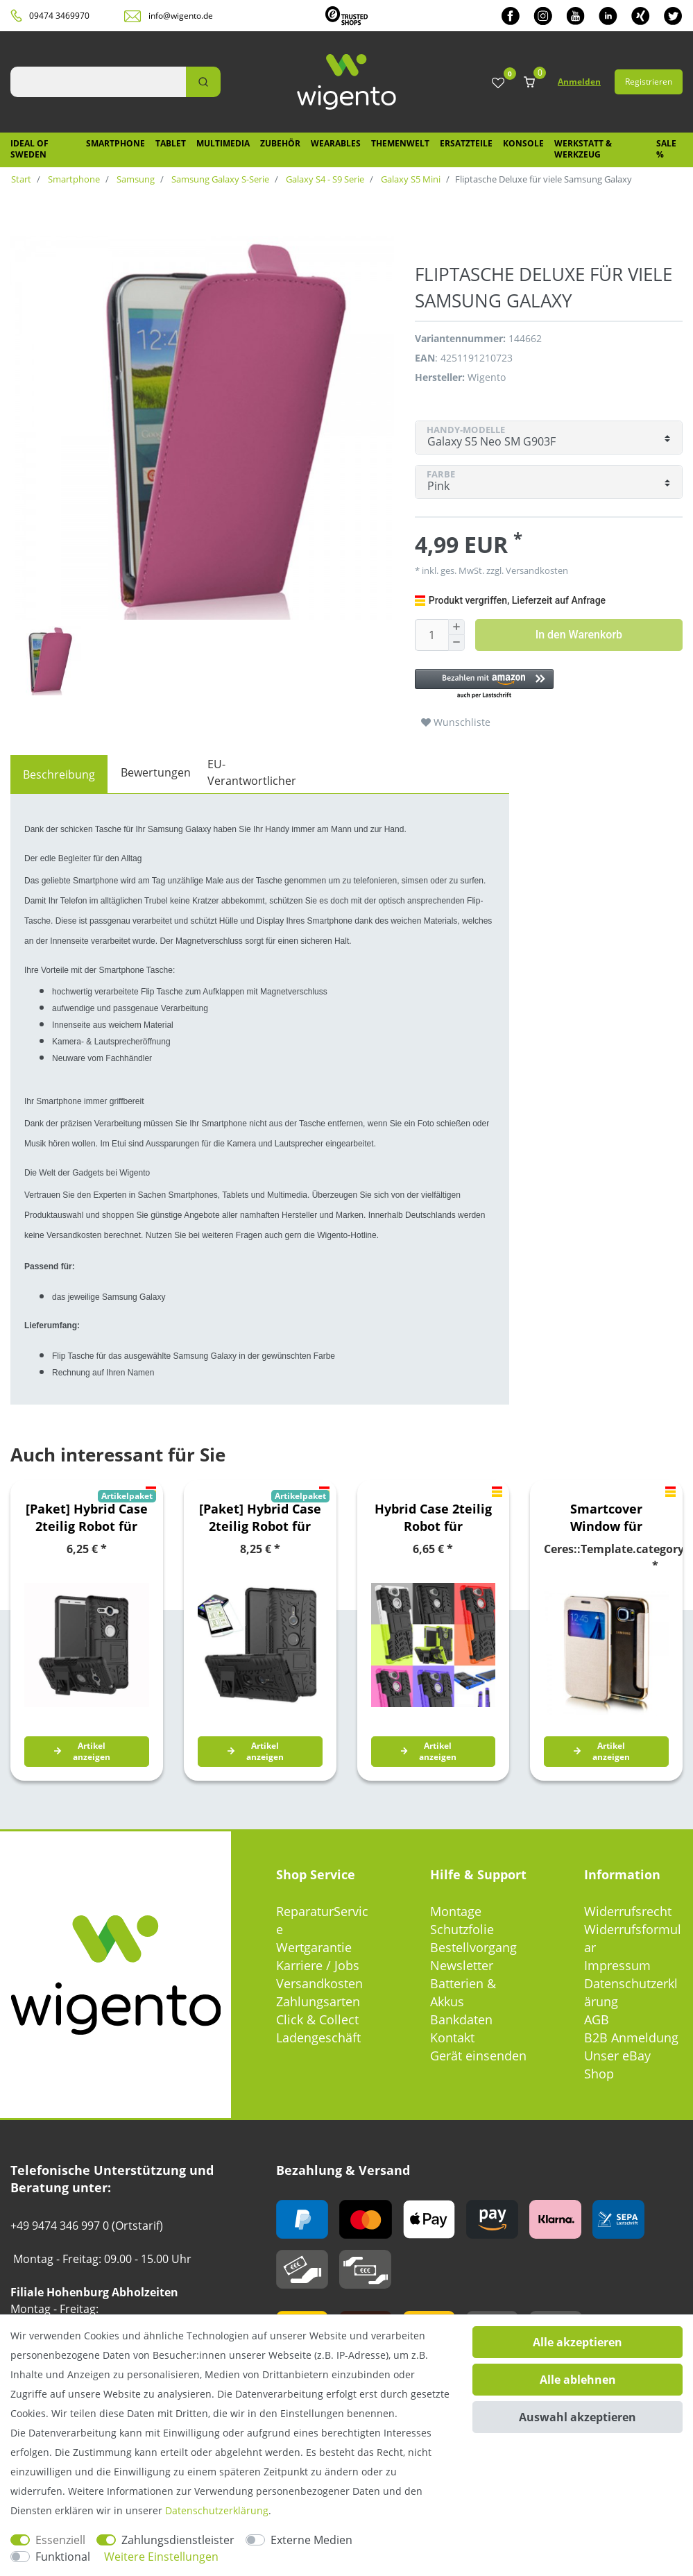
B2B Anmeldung (631, 2037)
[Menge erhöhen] (456, 627)
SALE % (666, 148)
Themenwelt (400, 143)
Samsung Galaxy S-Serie (219, 179)
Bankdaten (461, 2019)
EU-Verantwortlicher (251, 772)
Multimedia (223, 143)
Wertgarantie (314, 1947)
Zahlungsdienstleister (177, 2540)
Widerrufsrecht (627, 1911)
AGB (596, 2019)
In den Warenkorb (579, 634)
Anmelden (579, 81)
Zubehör (280, 143)
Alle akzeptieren (577, 2342)
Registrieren (648, 81)
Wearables (336, 143)
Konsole (523, 143)
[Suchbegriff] (98, 82)
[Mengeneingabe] (431, 635)
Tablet (170, 143)
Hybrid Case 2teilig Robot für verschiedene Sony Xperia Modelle (433, 1517)
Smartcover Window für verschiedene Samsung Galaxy (607, 1517)
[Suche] (203, 82)
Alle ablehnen (578, 2379)
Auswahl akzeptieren (577, 2417)
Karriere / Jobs (317, 1965)
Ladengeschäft (318, 2037)
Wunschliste (455, 722)
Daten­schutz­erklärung (216, 2510)
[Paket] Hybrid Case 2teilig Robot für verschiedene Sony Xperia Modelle (87, 1517)
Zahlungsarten (318, 2001)
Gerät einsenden (478, 2055)
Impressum (617, 1965)
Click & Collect (317, 2019)
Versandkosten (536, 570)
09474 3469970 (59, 16)
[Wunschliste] (498, 83)
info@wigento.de (180, 16)
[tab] (59, 774)
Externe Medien (311, 2540)
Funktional (62, 2556)
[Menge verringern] (456, 643)
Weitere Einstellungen (161, 2556)
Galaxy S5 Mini (409, 179)
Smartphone (115, 143)
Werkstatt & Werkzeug (583, 148)
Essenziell (60, 2540)
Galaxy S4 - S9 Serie (324, 179)
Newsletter (461, 1965)
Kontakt (452, 2037)
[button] (549, 684)
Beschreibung (59, 774)
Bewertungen (156, 772)
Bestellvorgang (473, 1947)
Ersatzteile (466, 143)
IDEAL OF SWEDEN (29, 148)
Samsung (134, 179)
